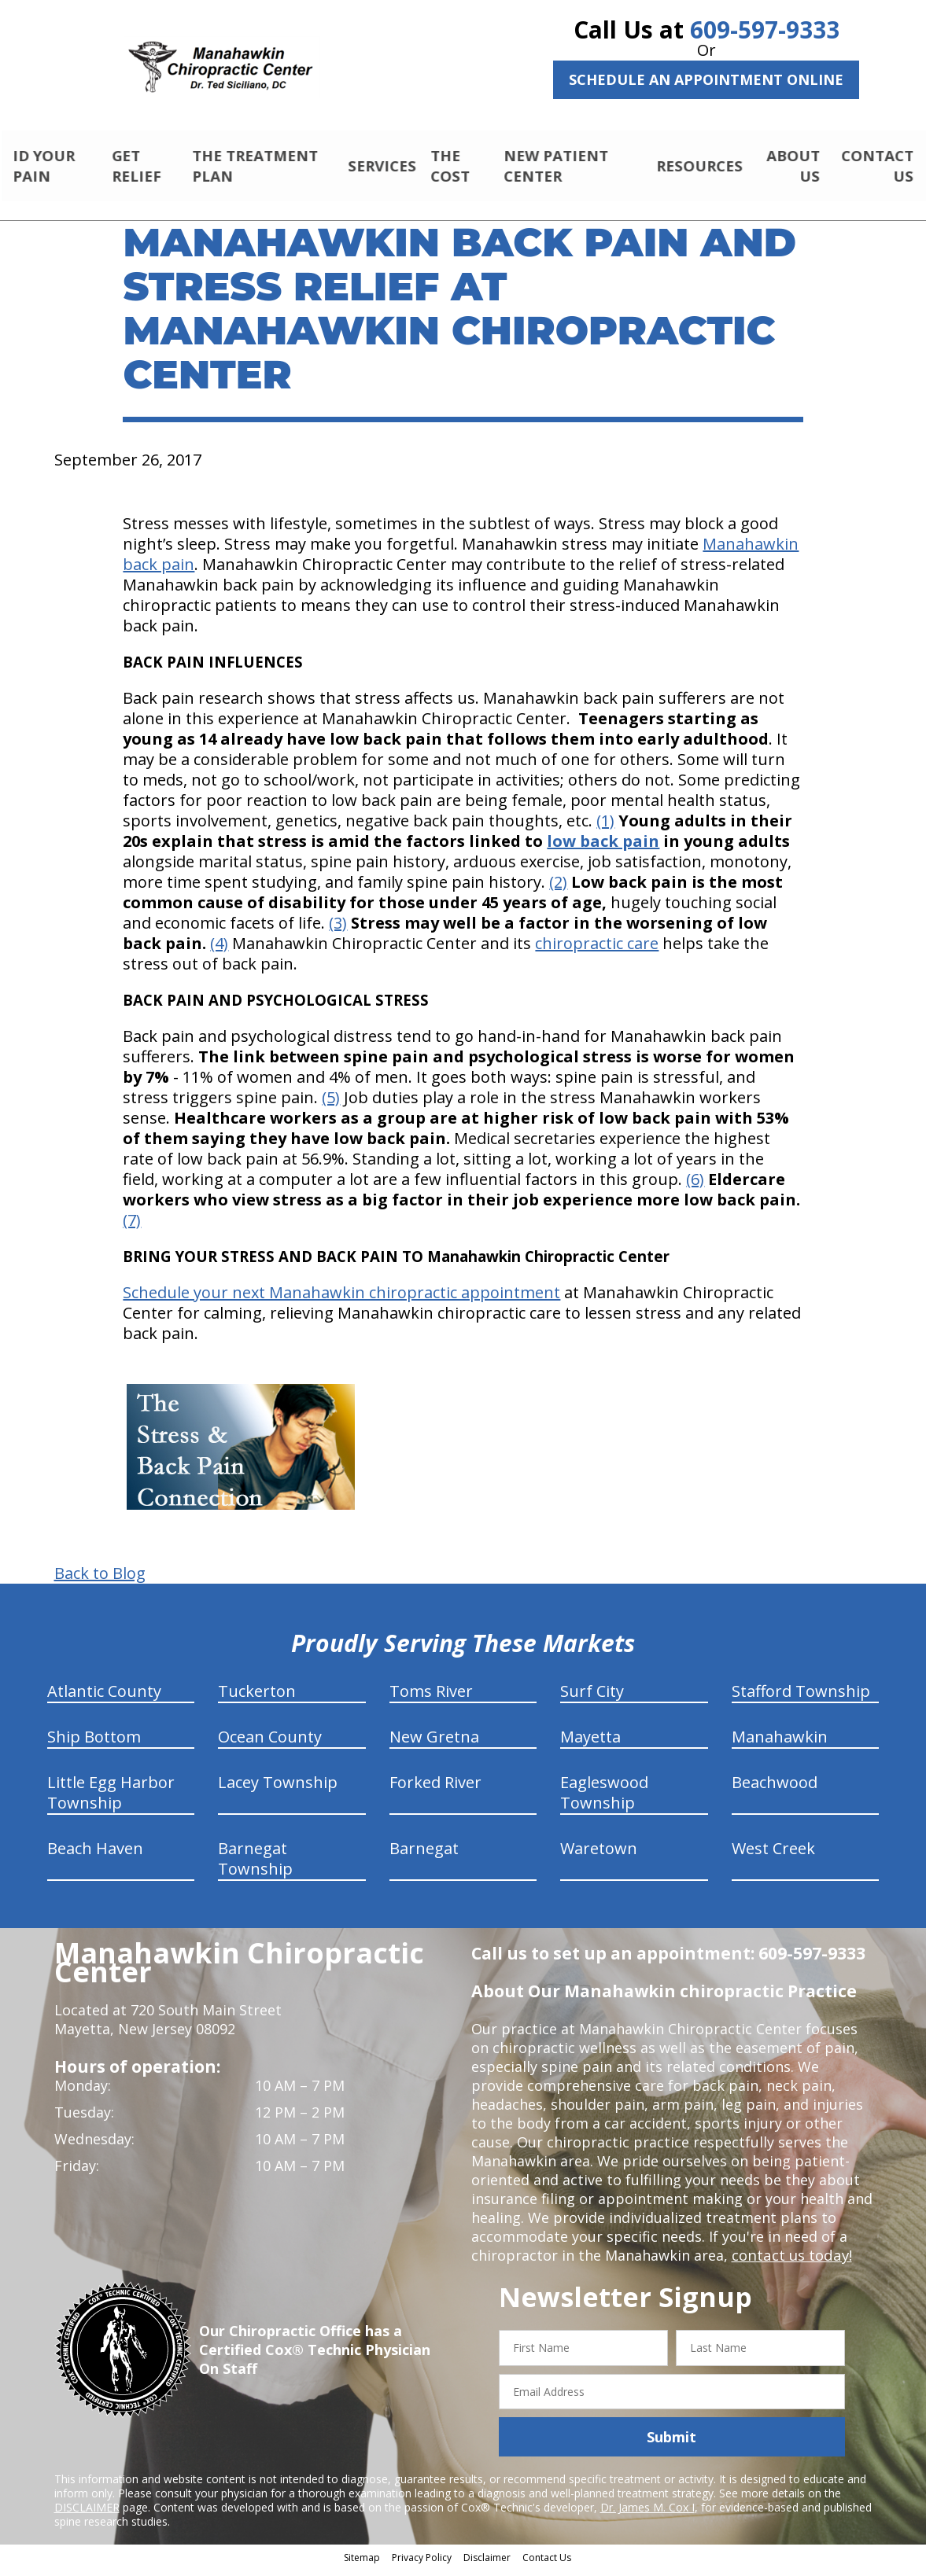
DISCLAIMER (87, 2514)
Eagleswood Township (604, 1799)
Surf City (592, 1698)
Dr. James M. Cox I (647, 2514)
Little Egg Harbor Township (111, 1799)
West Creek (773, 1855)
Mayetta (590, 1743)
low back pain (603, 848)
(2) (558, 889)
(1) (605, 827)
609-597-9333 (764, 29)
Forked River (435, 1789)
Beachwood (774, 1789)
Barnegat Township (255, 1865)
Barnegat (424, 1855)
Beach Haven (95, 1855)
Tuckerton (257, 1698)
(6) (695, 1186)
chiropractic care (597, 950)
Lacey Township (278, 1789)
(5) (331, 1104)
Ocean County (270, 1743)
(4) (219, 950)
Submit (671, 2443)
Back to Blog (100, 1580)
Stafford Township (801, 1698)
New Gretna (434, 1743)
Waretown (598, 1855)
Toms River (431, 1698)
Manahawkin (780, 1743)
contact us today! (790, 2262)
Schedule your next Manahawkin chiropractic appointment (341, 1299)
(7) (132, 1227)
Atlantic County (104, 1698)
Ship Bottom (94, 1743)
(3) (338, 929)
